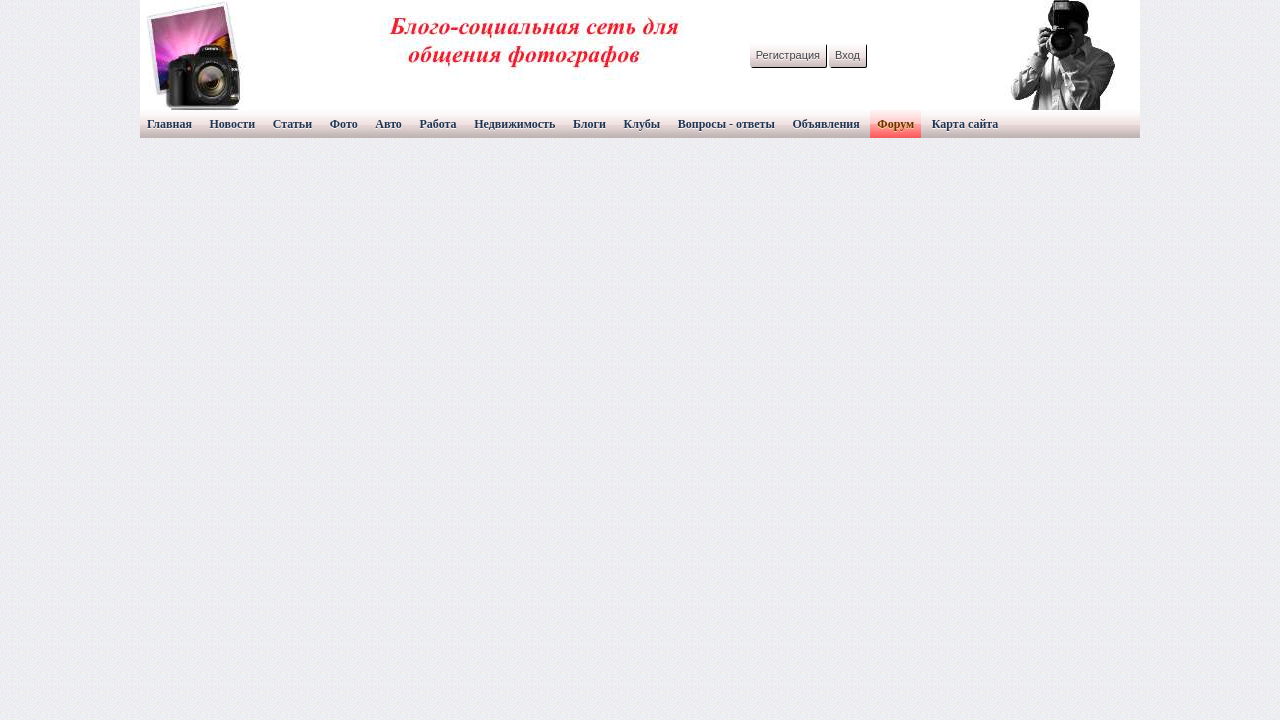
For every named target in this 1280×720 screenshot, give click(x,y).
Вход (847, 55)
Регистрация (788, 55)
